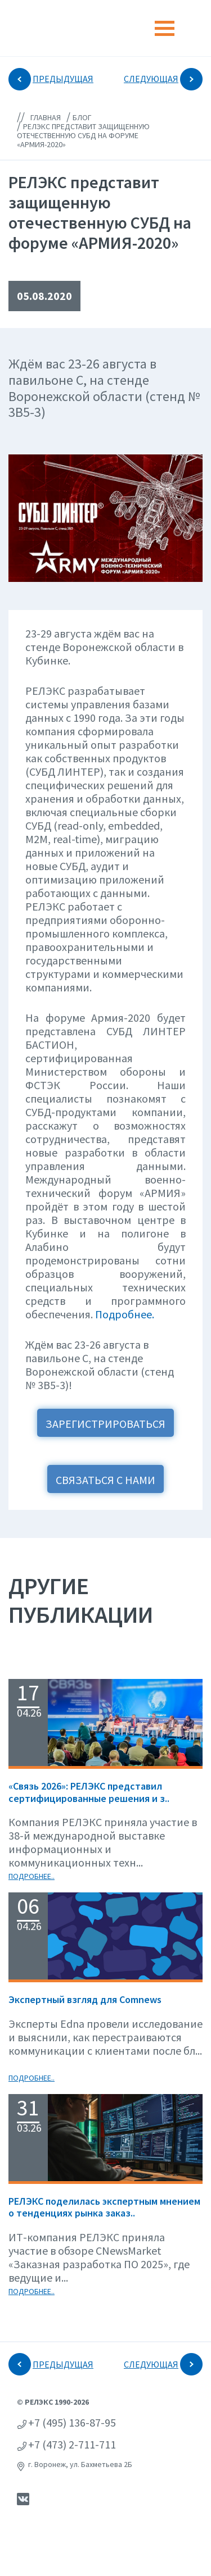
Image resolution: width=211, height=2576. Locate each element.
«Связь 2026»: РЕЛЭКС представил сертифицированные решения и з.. (88, 1792)
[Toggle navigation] (164, 28)
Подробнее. (124, 1314)
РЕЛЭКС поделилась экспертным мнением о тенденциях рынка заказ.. (104, 2207)
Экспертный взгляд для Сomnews (84, 1999)
